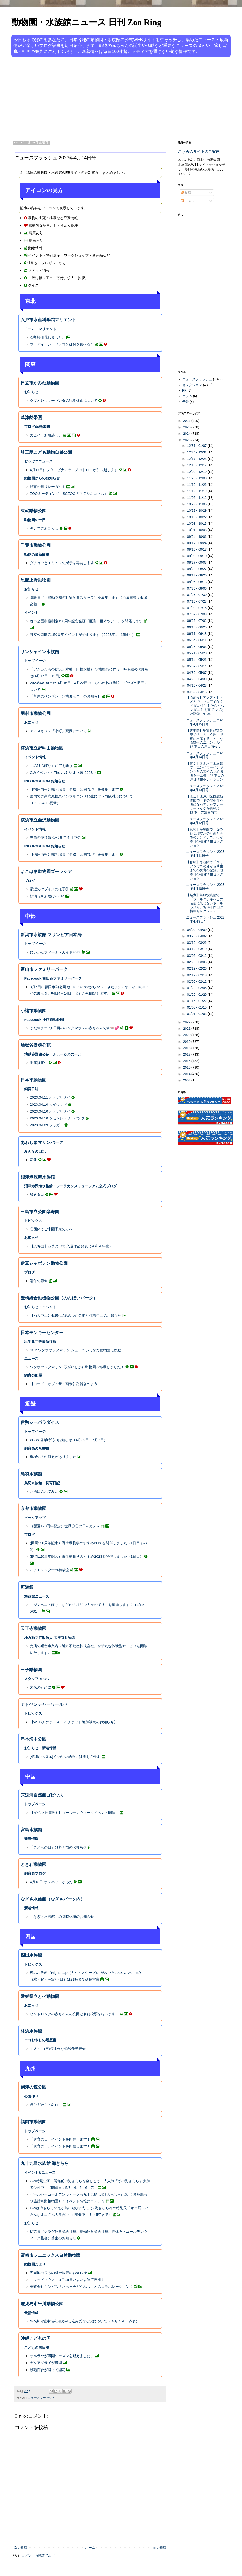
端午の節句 (39, 1281)
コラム (187, 396)
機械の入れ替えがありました (53, 1457)
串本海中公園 (33, 1739)
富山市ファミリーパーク (44, 969)
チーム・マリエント (40, 329)
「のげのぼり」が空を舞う (51, 766)
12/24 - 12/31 (197, 452)
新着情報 (31, 1839)
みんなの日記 (35, 1151)
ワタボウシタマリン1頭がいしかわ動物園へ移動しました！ (77, 1367)
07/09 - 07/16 (197, 608)
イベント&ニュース (39, 2172)
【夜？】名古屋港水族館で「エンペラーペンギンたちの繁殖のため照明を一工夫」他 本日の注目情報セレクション (205, 771)
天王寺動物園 (33, 1628)
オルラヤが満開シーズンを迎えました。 (62, 2356)
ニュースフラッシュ (41, 2398)
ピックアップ (35, 1518)
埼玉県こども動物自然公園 (46, 452)
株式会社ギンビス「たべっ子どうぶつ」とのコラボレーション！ (81, 2286)
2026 (187, 421)
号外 (185, 402)
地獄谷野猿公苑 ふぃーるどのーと (52, 1054)
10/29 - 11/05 (197, 504)
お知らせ (31, 392)
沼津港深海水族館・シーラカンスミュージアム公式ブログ (70, 1186)
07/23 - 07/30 (197, 595)
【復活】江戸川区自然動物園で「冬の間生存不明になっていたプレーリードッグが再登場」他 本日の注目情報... (204, 804)
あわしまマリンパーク (42, 1142)
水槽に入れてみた (44, 1491)
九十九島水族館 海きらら (45, 2163)
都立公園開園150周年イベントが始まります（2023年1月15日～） (83, 634)
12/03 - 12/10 (197, 472)
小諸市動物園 (33, 1010)
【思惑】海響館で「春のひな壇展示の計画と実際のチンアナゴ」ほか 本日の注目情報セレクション (204, 837)
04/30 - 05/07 (197, 673)
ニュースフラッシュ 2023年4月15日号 (205, 722)
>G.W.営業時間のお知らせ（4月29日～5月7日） (68, 1440)
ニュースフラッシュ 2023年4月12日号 (205, 821)
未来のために (40, 1687)
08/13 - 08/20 (197, 575)
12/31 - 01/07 (197, 446)
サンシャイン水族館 (40, 651)
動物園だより (35, 2264)
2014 (187, 1074)
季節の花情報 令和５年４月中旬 (55, 837)
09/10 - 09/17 (197, 549)
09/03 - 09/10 (197, 556)
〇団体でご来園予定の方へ (51, 1229)
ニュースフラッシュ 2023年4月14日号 (205, 755)
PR (184, 390)
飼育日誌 (31, 1089)
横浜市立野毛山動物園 (42, 748)
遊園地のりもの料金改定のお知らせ (58, 2273)
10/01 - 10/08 (197, 530)
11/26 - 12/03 (197, 478)
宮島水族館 (31, 1829)
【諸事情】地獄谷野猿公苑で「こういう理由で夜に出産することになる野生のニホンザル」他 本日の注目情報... (204, 738)
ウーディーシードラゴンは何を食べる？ (62, 344)
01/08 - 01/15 (197, 1007)
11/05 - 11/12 (197, 498)
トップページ (35, 661)
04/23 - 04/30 (197, 679)
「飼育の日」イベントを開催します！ (60, 2139)
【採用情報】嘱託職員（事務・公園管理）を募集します (74, 789)
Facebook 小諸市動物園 (44, 1020)
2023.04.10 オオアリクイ (50, 1111)
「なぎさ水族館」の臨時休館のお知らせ (62, 1917)
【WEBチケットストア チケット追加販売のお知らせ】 (73, 1722)
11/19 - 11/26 (197, 484)
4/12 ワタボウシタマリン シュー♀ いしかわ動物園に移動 (75, 1350)
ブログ (29, 881)
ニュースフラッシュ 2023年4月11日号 (205, 854)
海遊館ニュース (36, 1596)
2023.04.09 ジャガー (46, 1125)
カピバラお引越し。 (46, 435)
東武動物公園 (33, 510)
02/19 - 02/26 (197, 968)
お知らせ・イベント (40, 1307)
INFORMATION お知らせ (44, 781)
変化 (33, 1160)
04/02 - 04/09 (197, 930)
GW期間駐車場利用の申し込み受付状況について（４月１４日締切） (85, 2321)
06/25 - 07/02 (197, 621)
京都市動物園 (33, 1508)
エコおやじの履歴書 (40, 2040)
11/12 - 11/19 (197, 491)
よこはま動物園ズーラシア (46, 871)
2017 (187, 1054)
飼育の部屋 (33, 1375)
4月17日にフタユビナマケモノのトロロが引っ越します (74, 470)
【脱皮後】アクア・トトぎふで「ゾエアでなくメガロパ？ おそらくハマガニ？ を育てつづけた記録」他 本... (205, 705)
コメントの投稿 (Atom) (38, 2555)
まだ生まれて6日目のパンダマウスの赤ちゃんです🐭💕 (74, 1028)
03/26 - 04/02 (197, 936)
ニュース (31, 1358)
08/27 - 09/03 (197, 562)
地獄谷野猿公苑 (36, 1045)
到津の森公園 (33, 2087)
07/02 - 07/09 (197, 614)
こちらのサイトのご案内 (199, 151)
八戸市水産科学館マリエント (48, 319)
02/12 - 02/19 (197, 975)
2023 (187, 440)
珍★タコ (37, 1194)
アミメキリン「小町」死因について (58, 731)
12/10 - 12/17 (197, 465)
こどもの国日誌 (36, 2347)
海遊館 (27, 1587)
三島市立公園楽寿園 (40, 1211)
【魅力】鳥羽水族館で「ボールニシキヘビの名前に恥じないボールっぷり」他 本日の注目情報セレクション (205, 903)
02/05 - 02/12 (197, 981)
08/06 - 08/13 (197, 582)
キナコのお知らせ (44, 528)
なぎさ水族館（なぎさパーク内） (53, 1899)
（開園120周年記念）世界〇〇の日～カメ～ (65, 1526)
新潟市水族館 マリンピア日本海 (51, 934)
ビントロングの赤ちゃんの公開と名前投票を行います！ (74, 2014)
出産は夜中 (39, 1063)
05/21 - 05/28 (197, 653)
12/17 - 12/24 (197, 459)
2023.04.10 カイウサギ (48, 1104)
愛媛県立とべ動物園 (40, 1996)
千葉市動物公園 (36, 545)
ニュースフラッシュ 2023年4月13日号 (205, 788)
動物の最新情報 (36, 554)
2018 (187, 1048)
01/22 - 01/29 (197, 994)
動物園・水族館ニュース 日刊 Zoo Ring (86, 22)
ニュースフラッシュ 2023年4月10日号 (205, 887)
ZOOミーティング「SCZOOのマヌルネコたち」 (69, 493)
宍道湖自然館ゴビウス (42, 1795)
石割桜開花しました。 (47, 337)
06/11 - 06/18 (197, 634)
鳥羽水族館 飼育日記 (42, 1483)
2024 (187, 433)
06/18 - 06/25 (197, 627)
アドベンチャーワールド (44, 1704)
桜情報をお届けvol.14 (47, 896)
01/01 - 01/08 (197, 1014)
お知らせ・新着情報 (40, 1748)
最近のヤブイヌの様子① (49, 889)
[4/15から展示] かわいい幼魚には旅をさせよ (65, 1757)
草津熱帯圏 (31, 417)
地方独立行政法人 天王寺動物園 (49, 1638)
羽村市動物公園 (36, 713)
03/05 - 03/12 (197, 956)
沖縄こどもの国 (36, 2338)
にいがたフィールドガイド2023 (55, 952)
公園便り (31, 2096)
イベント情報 (35, 757)
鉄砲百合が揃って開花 (47, 2370)
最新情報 (31, 2313)
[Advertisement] (99, 98)
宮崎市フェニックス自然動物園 (50, 2255)
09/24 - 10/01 (197, 536)
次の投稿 (20, 2547)
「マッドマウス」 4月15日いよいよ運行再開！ (67, 2280)
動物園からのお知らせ (42, 478)
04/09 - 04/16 (197, 692)
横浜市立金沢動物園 (40, 820)
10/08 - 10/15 (197, 523)
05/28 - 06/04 (197, 647)
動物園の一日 (35, 520)
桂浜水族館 (31, 2031)
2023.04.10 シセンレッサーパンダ (57, 1118)
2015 (187, 1067)
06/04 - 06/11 (197, 640)
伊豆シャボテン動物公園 (44, 1263)
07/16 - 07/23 (197, 601)
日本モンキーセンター (42, 1332)
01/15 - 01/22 (197, 1001)
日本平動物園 (33, 1080)
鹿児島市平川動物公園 (42, 2303)
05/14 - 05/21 (197, 659)
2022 (187, 1022)
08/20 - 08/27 (197, 569)
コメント (189, 201)
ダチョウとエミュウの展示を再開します (62, 563)
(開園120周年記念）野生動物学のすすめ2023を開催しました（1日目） (87, 1556)
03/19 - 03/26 (197, 942)
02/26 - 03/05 (197, 962)
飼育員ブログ (35, 1873)
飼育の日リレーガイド (47, 487)
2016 (187, 1061)
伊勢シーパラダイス (40, 1422)
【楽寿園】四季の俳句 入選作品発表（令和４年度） (71, 1246)
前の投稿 (159, 2547)
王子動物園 (31, 1669)
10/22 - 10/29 (197, 510)
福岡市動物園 (33, 2121)
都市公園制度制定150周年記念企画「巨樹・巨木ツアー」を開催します (86, 621)
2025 (187, 427)
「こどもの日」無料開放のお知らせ (58, 1847)
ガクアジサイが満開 (46, 2363)
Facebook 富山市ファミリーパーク (52, 978)
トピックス (33, 1221)
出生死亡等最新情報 (40, 1342)
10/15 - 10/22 (197, 517)
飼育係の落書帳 (36, 1448)
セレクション (192, 385)
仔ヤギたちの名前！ (46, 2105)
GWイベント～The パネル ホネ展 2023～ (63, 772)
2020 (187, 1035)
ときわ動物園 (33, 1864)
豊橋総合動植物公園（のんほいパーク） (59, 1298)
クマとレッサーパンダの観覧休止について (64, 400)
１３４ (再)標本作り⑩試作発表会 (58, 2049)
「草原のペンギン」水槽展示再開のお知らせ (65, 696)
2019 (187, 1041)
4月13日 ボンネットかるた (51, 1882)
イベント (31, 612)
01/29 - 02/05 (197, 988)
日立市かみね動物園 (40, 383)
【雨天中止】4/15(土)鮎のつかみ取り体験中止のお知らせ (75, 1315)
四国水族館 (31, 1955)
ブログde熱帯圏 (37, 427)
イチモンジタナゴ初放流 (49, 1570)
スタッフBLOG (36, 1679)
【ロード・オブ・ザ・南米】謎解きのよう (64, 1384)
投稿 (186, 192)
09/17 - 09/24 (197, 543)
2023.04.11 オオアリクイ (50, 1097)
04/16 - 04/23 (197, 685)
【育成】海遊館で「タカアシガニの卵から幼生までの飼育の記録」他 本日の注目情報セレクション (204, 870)
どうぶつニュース (38, 461)
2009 (187, 1080)
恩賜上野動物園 (36, 580)
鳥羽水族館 (31, 1474)
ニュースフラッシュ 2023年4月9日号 (205, 919)
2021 (187, 1028)
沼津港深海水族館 (38, 1177)
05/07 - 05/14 (197, 666)
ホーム (90, 2547)
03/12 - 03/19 (197, 949)
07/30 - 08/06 (197, 588)
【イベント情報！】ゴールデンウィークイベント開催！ (74, 1813)
